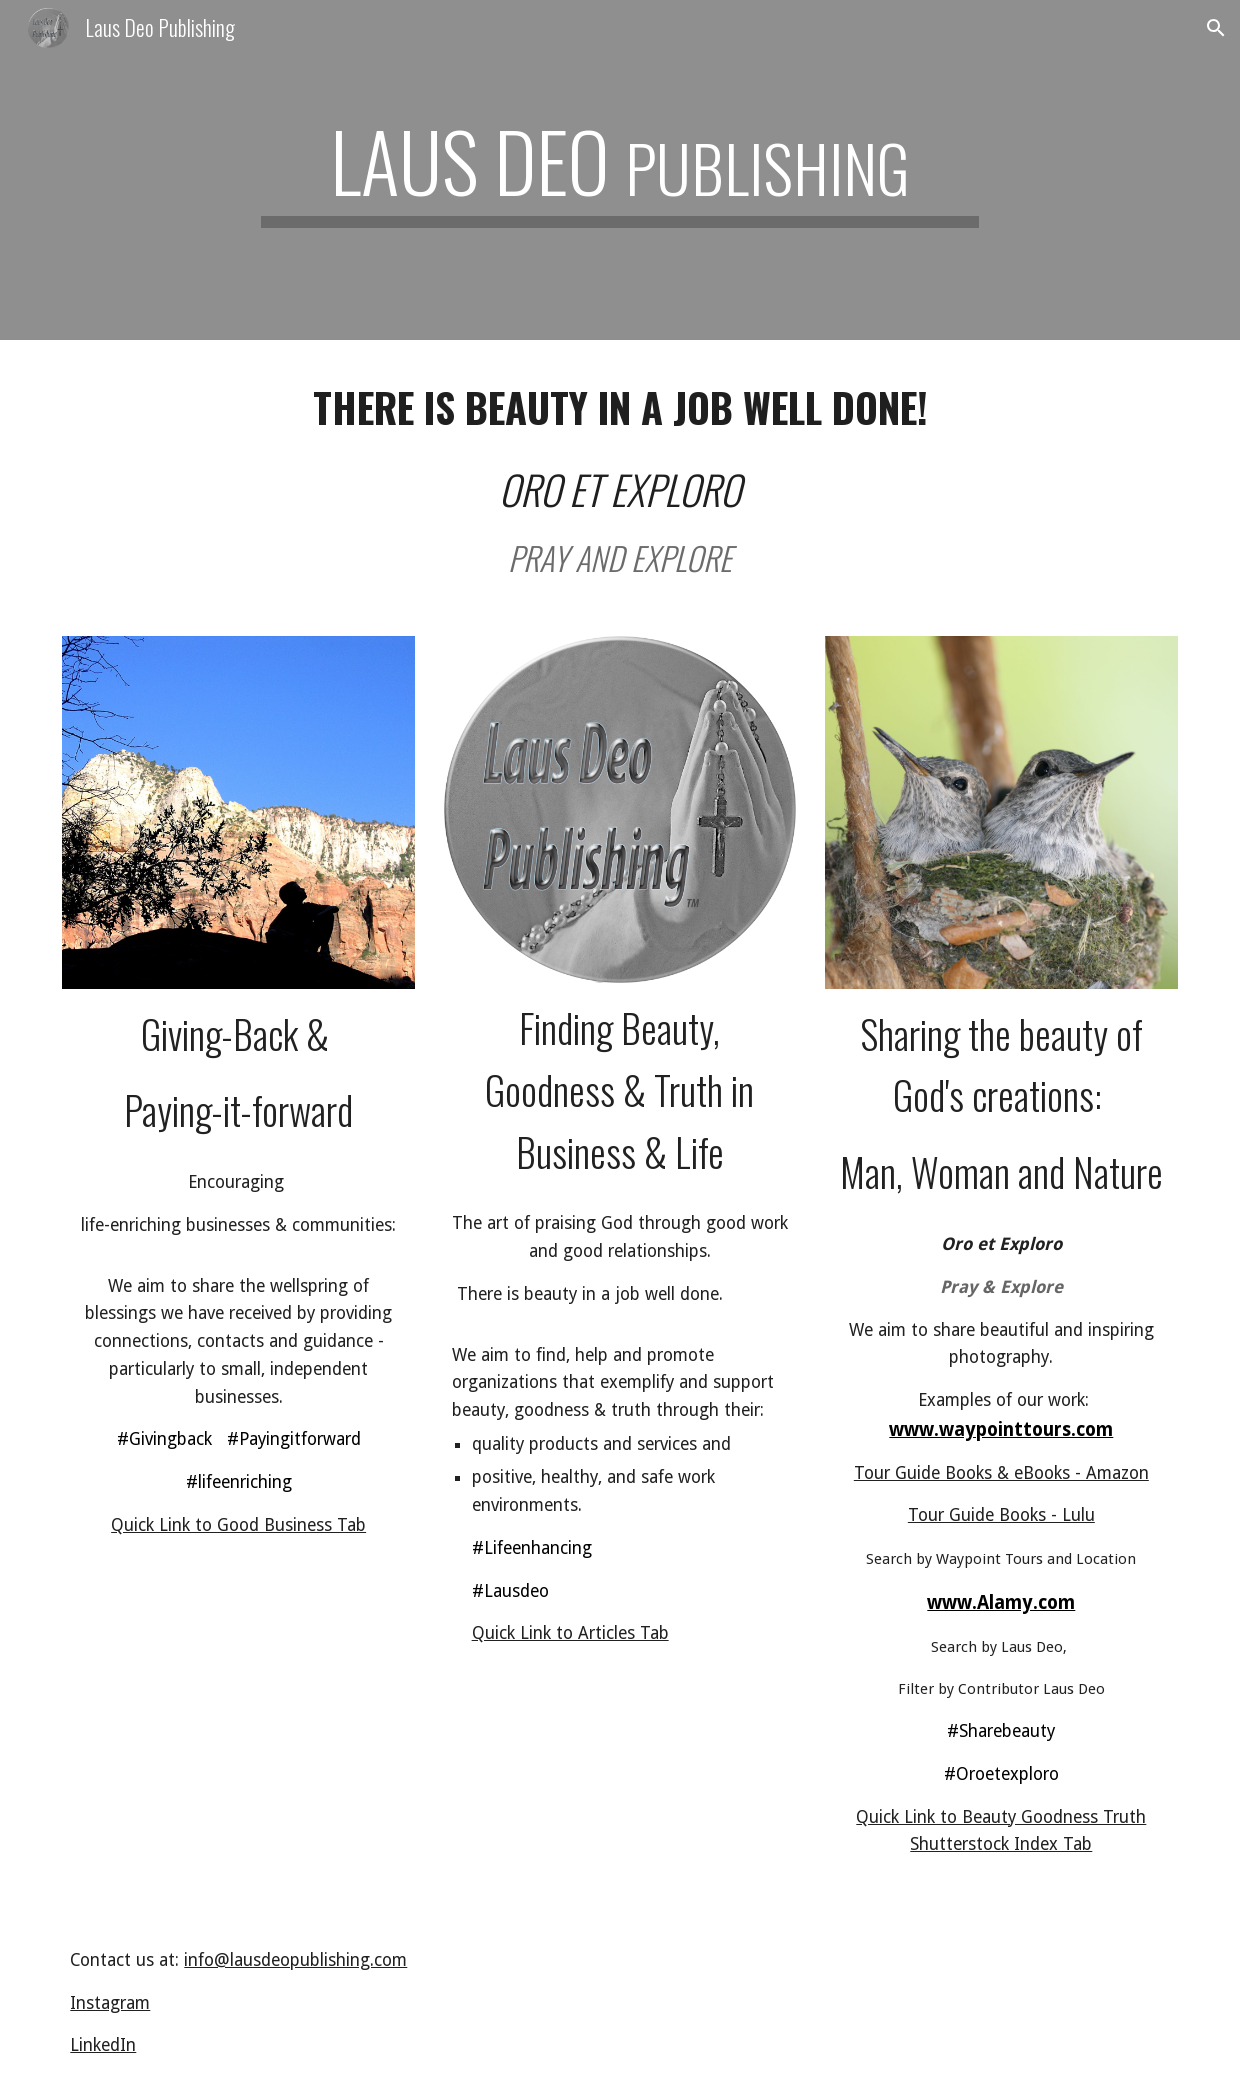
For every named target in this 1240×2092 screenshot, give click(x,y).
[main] (620, 170)
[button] (1216, 28)
